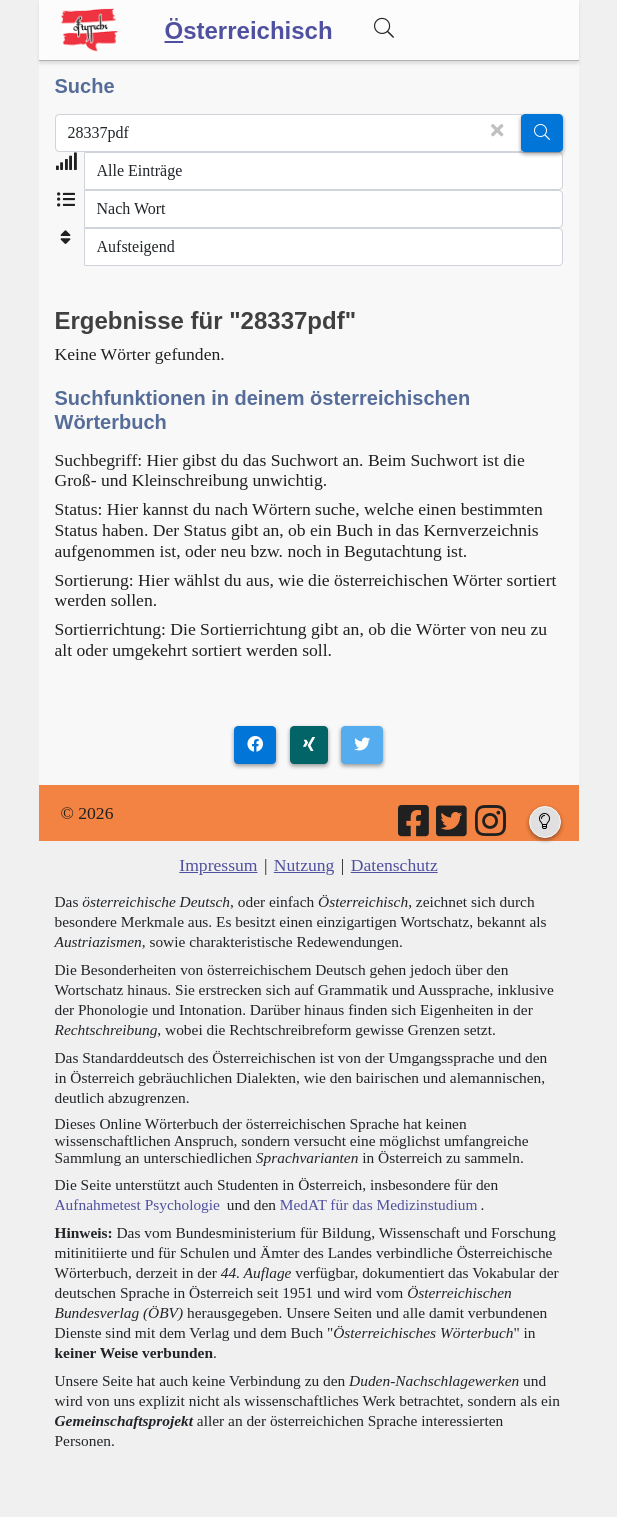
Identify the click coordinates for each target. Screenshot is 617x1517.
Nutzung (304, 865)
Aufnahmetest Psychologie (137, 1204)
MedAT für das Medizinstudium (379, 1204)
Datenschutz (394, 865)
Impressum (218, 865)
